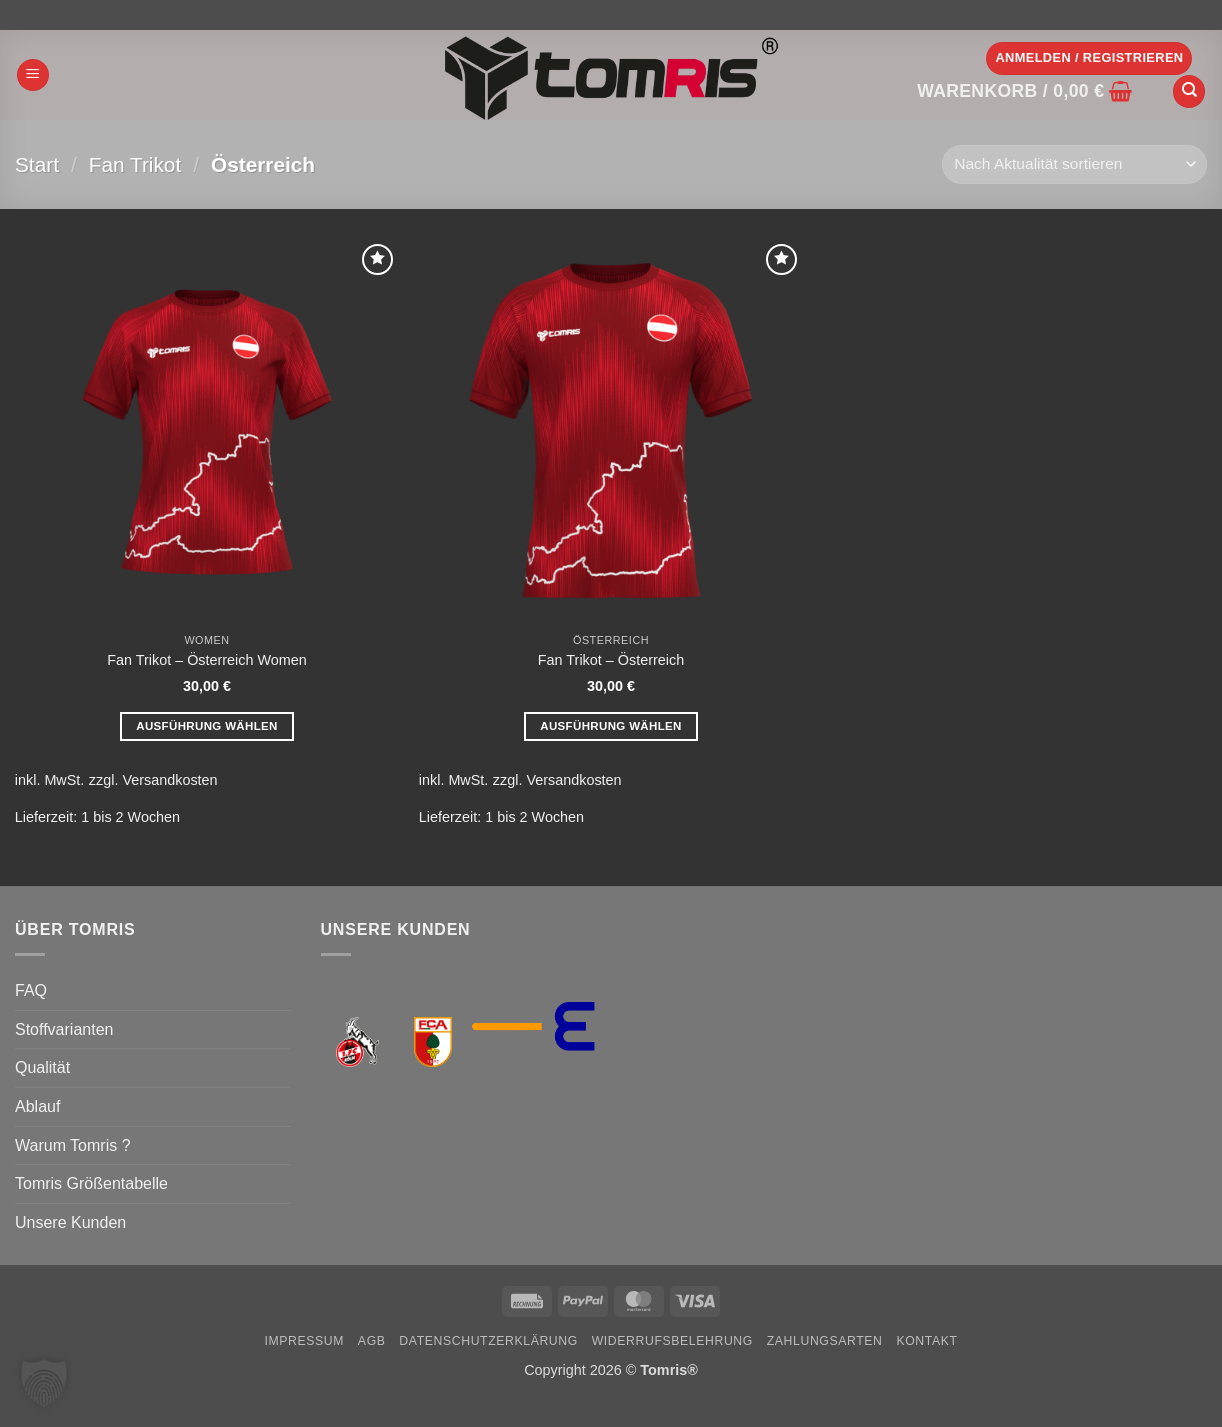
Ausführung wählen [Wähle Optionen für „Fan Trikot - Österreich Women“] (207, 726)
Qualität (42, 1067)
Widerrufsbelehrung (672, 1341)
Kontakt (926, 1341)
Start (37, 164)
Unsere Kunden (70, 1222)
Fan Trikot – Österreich (611, 660)
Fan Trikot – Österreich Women (207, 660)
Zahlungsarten (825, 1341)
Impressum (304, 1341)
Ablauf (37, 1106)
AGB (372, 1341)
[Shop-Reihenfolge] (1074, 164)
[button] (33, 75)
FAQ (31, 990)
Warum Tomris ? (73, 1145)
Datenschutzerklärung (488, 1341)
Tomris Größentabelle (91, 1183)
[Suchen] (1189, 91)
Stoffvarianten (64, 1029)
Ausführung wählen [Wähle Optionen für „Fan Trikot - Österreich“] (611, 726)
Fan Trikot (135, 164)
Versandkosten (169, 780)
